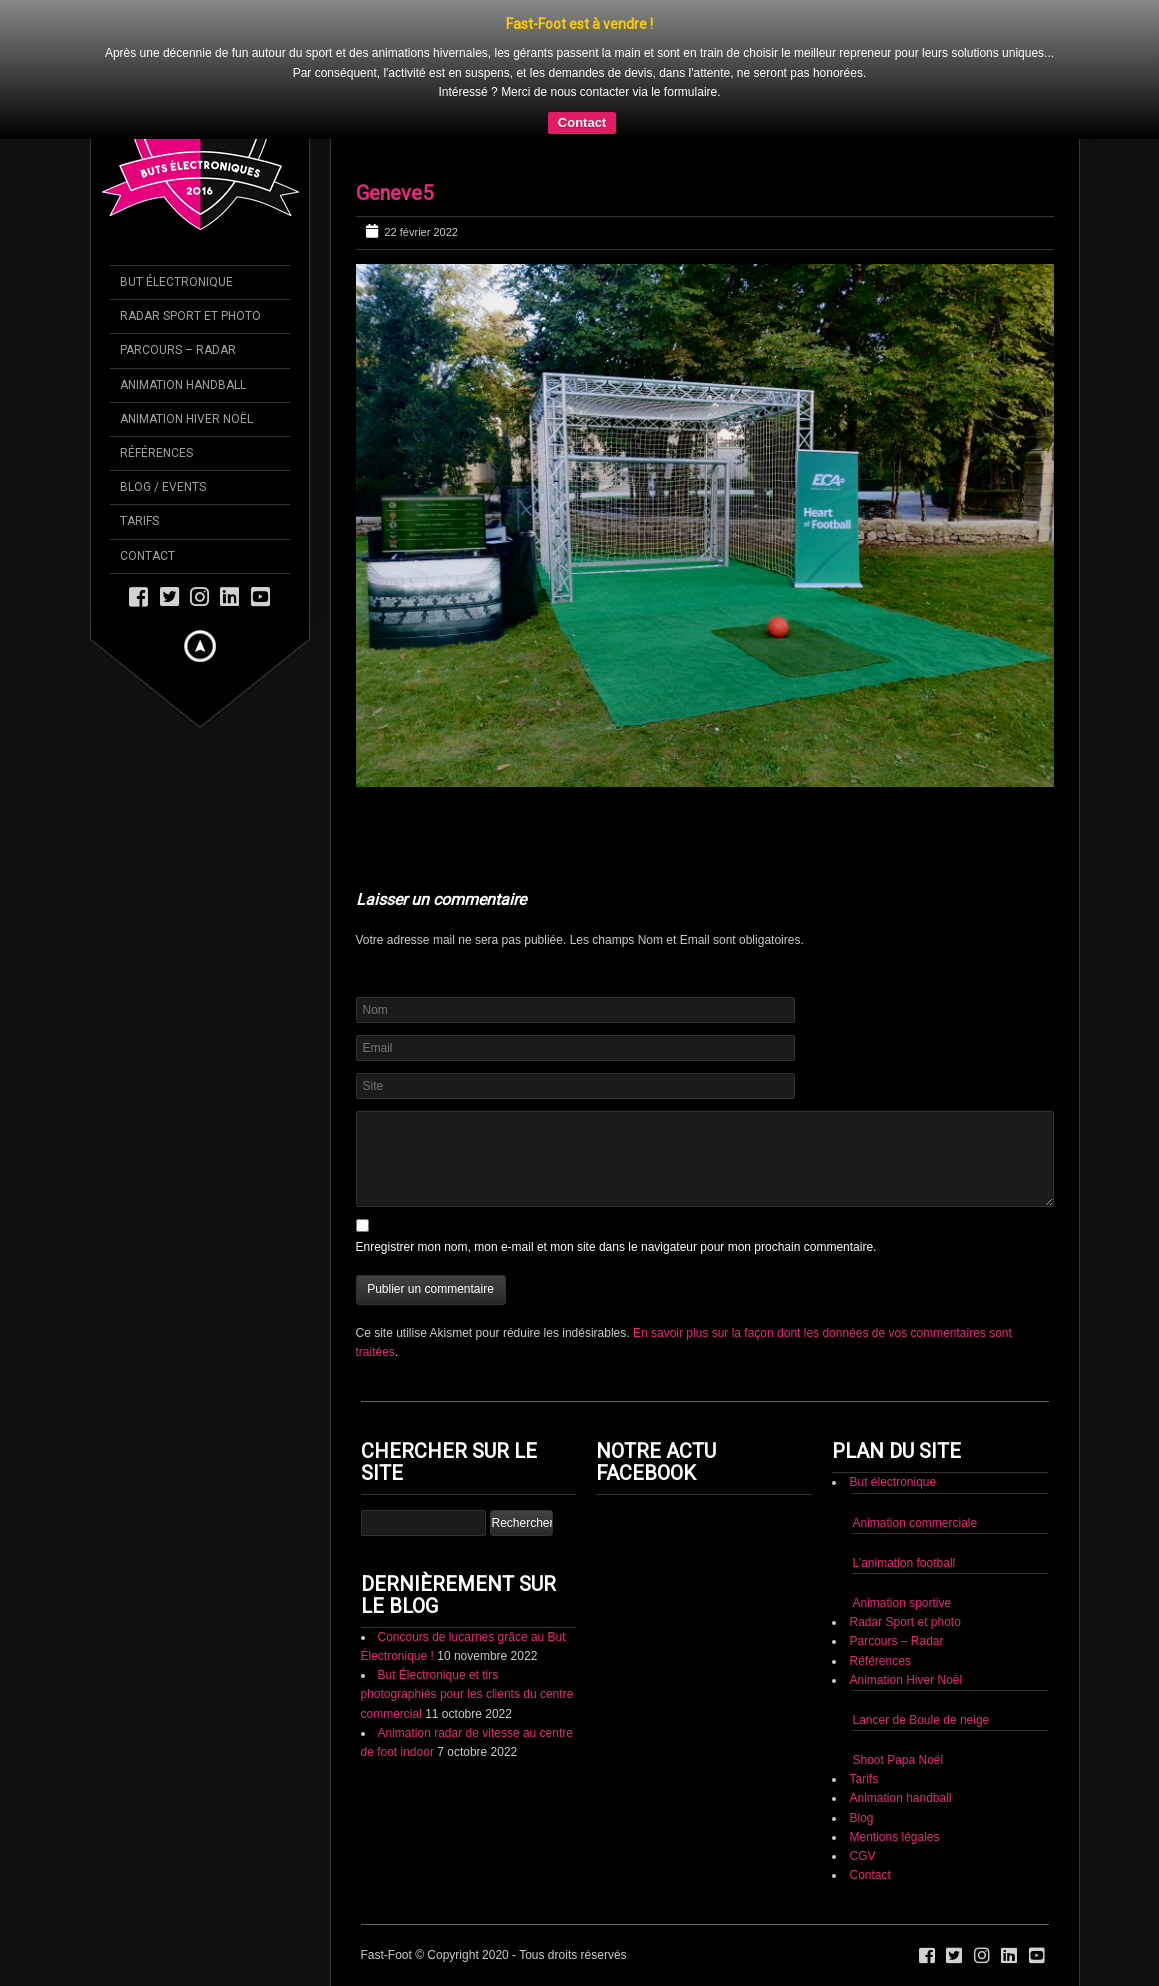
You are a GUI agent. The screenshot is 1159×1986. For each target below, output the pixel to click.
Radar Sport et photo (904, 1622)
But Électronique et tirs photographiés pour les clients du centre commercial (467, 1694)
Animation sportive (901, 1603)
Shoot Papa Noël (897, 1760)
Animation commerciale (914, 1523)
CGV (862, 1856)
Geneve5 (394, 193)
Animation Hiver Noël (905, 1680)
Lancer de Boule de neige (920, 1720)
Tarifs (863, 1779)
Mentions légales (894, 1837)
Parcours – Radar (896, 1641)
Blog (861, 1818)
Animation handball (900, 1798)
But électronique (892, 1482)
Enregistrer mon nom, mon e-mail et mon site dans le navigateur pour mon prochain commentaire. (616, 1247)
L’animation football (903, 1563)
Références (879, 1661)
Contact (582, 122)
